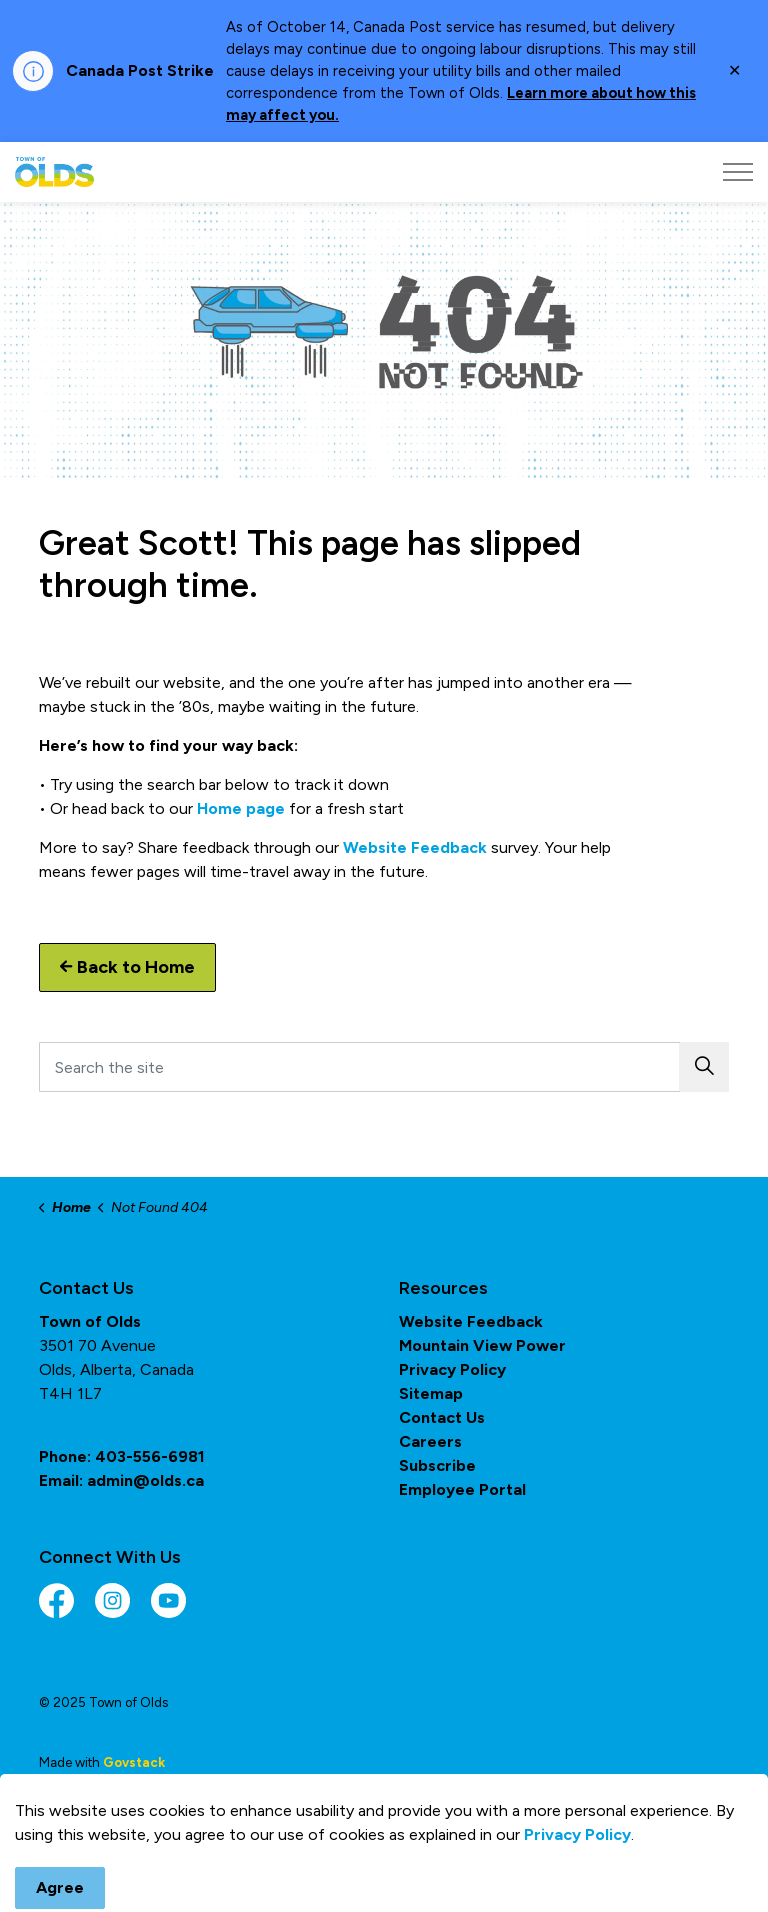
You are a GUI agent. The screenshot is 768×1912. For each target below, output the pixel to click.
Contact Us (442, 1417)
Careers (430, 1441)
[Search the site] (384, 1067)
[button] (704, 1067)
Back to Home (127, 967)
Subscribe (437, 1465)
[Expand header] (738, 172)
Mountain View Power (482, 1345)
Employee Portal (462, 1489)
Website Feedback (415, 847)
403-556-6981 (150, 1456)
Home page (241, 808)
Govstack (134, 1762)
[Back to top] (384, 1844)
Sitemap (431, 1393)
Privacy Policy (452, 1369)
